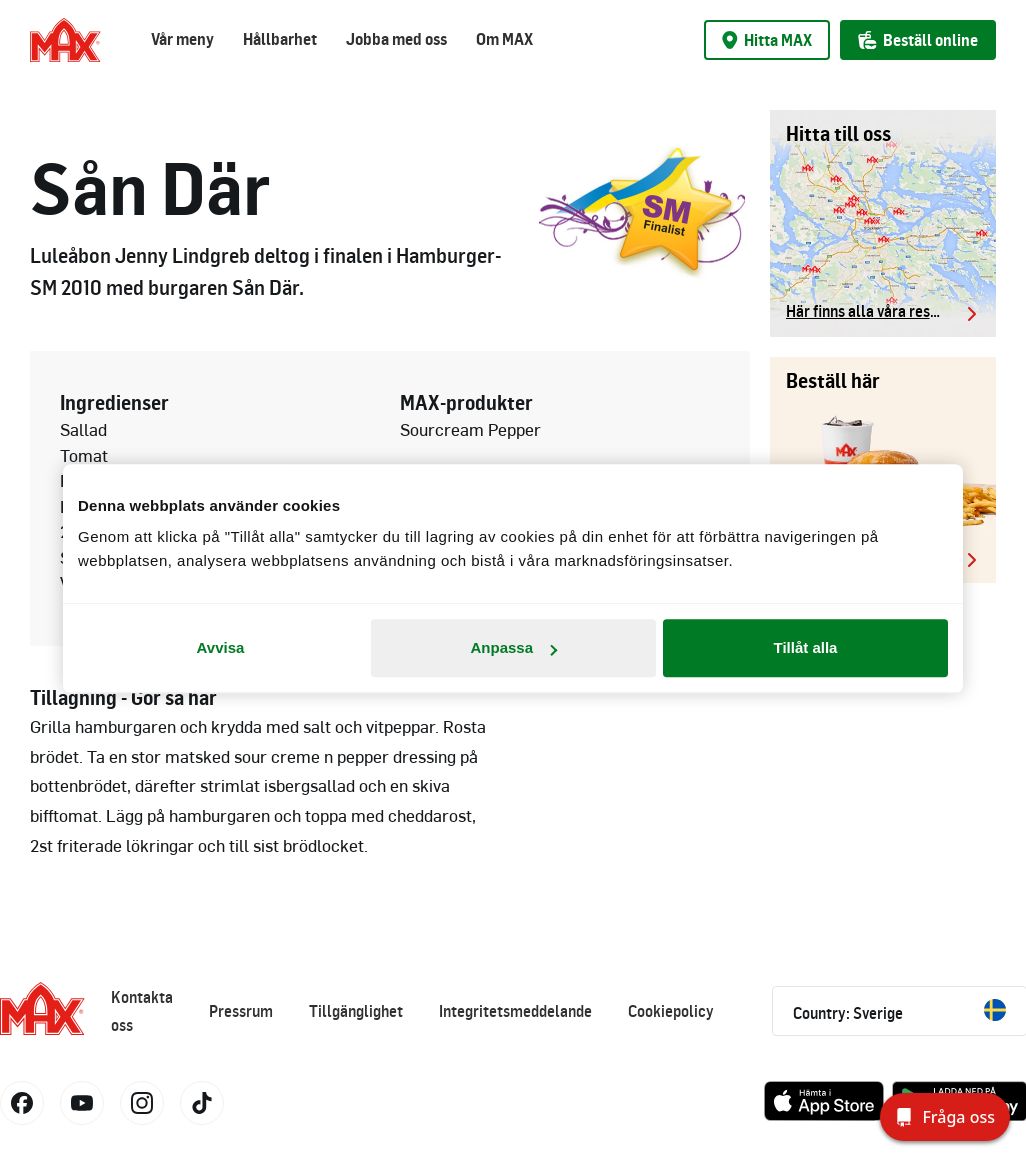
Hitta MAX (767, 40)
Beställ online (918, 40)
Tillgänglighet (356, 1011)
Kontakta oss (142, 1011)
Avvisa (221, 647)
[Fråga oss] (945, 1117)
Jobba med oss (396, 39)
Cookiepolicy (671, 1011)
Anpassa (513, 647)
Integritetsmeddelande (515, 1011)
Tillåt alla (806, 647)
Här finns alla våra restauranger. (883, 311)
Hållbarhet (280, 39)
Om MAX (504, 39)
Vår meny (182, 39)
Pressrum (241, 1011)
